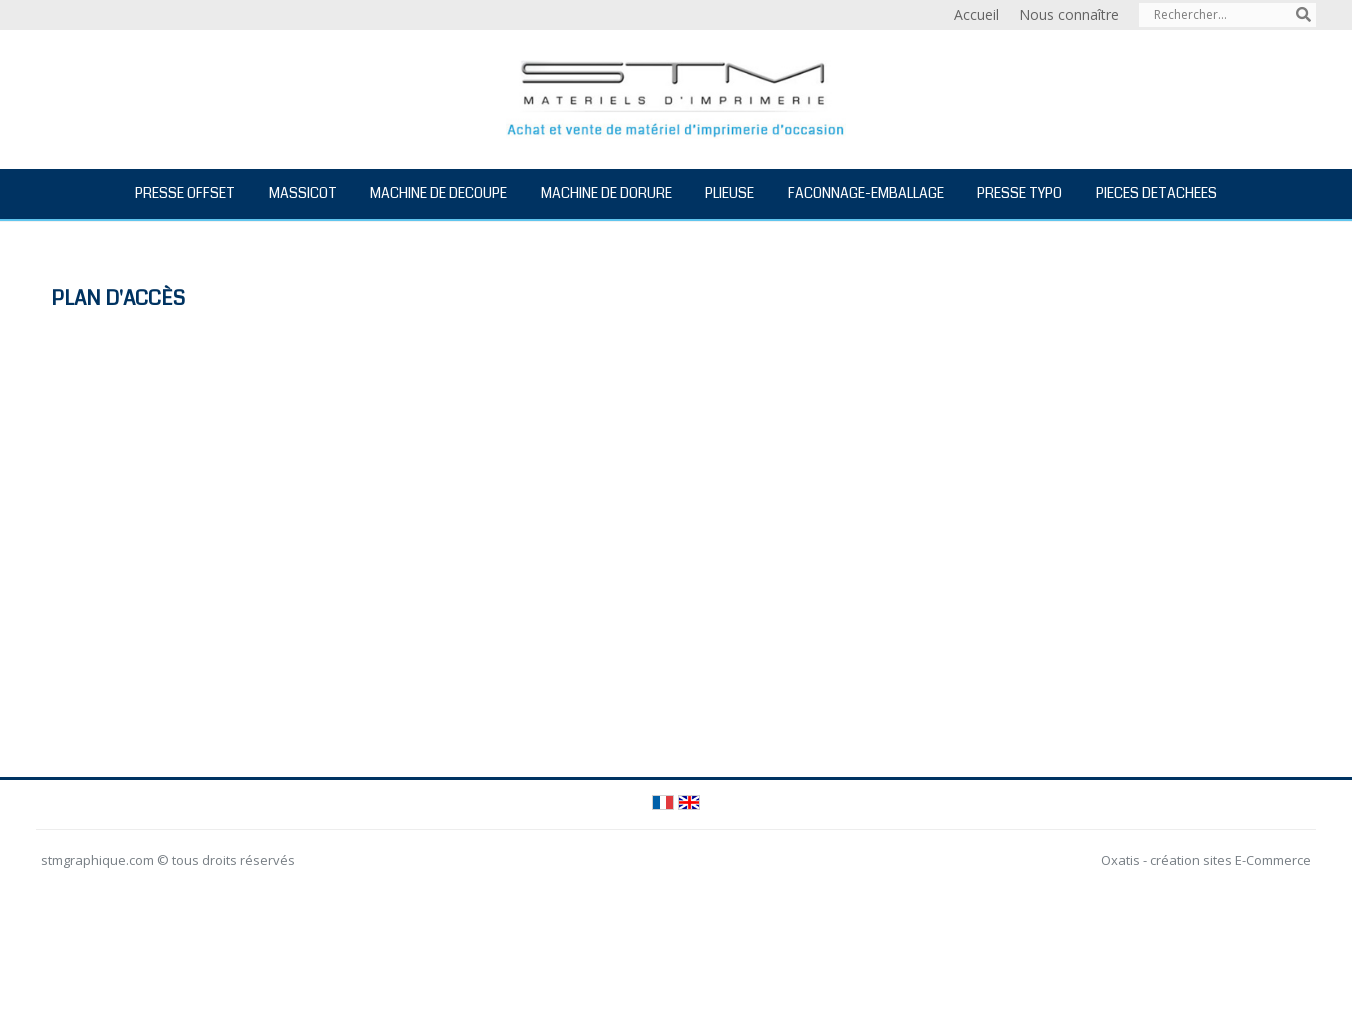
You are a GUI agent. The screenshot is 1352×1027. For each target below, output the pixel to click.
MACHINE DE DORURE (606, 193)
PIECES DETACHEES (1156, 193)
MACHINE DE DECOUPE (438, 193)
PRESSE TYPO (1019, 193)
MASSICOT (303, 193)
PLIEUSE (729, 193)
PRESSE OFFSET (185, 193)
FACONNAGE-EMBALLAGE (866, 193)
